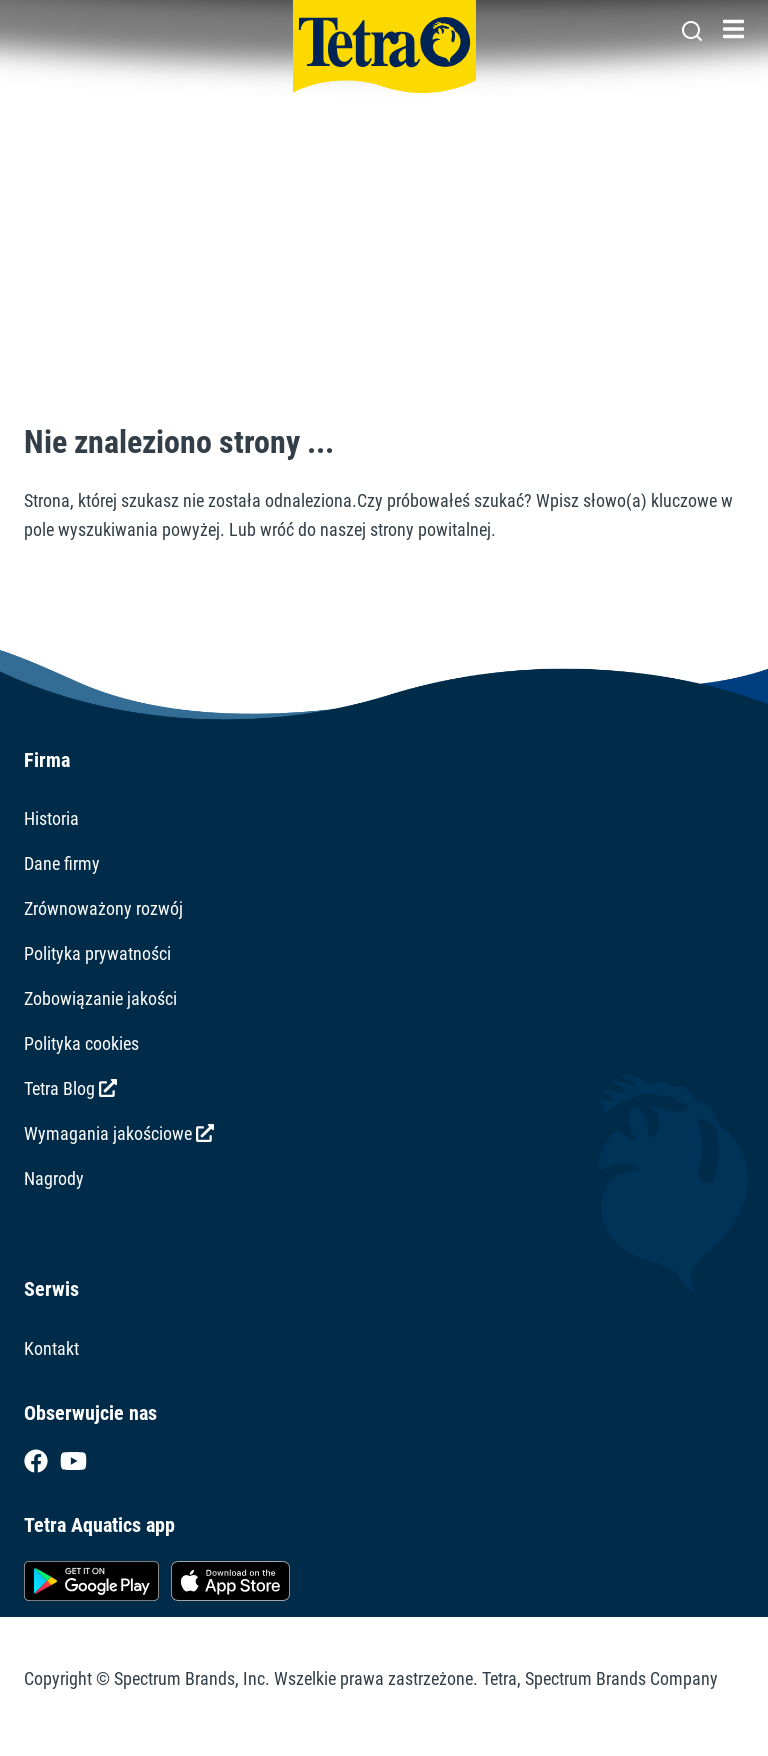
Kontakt (51, 1348)
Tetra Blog (70, 1088)
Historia (51, 818)
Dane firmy (62, 863)
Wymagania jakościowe (119, 1133)
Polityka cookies (81, 1043)
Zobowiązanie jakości (100, 998)
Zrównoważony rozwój (103, 908)
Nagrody (54, 1178)
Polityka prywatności (97, 953)
